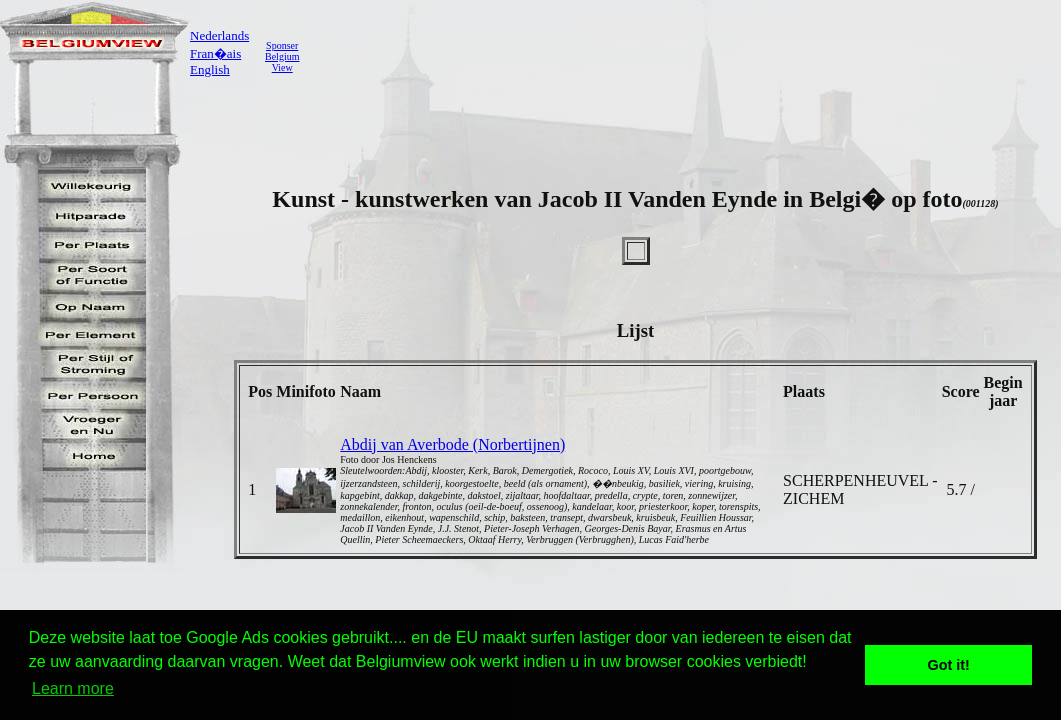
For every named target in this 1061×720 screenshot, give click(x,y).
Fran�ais (215, 53)
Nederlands (219, 35)
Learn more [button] (73, 688)
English (210, 69)
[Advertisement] (675, 56)
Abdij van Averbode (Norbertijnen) (452, 444)
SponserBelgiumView (282, 56)
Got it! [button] (949, 665)
